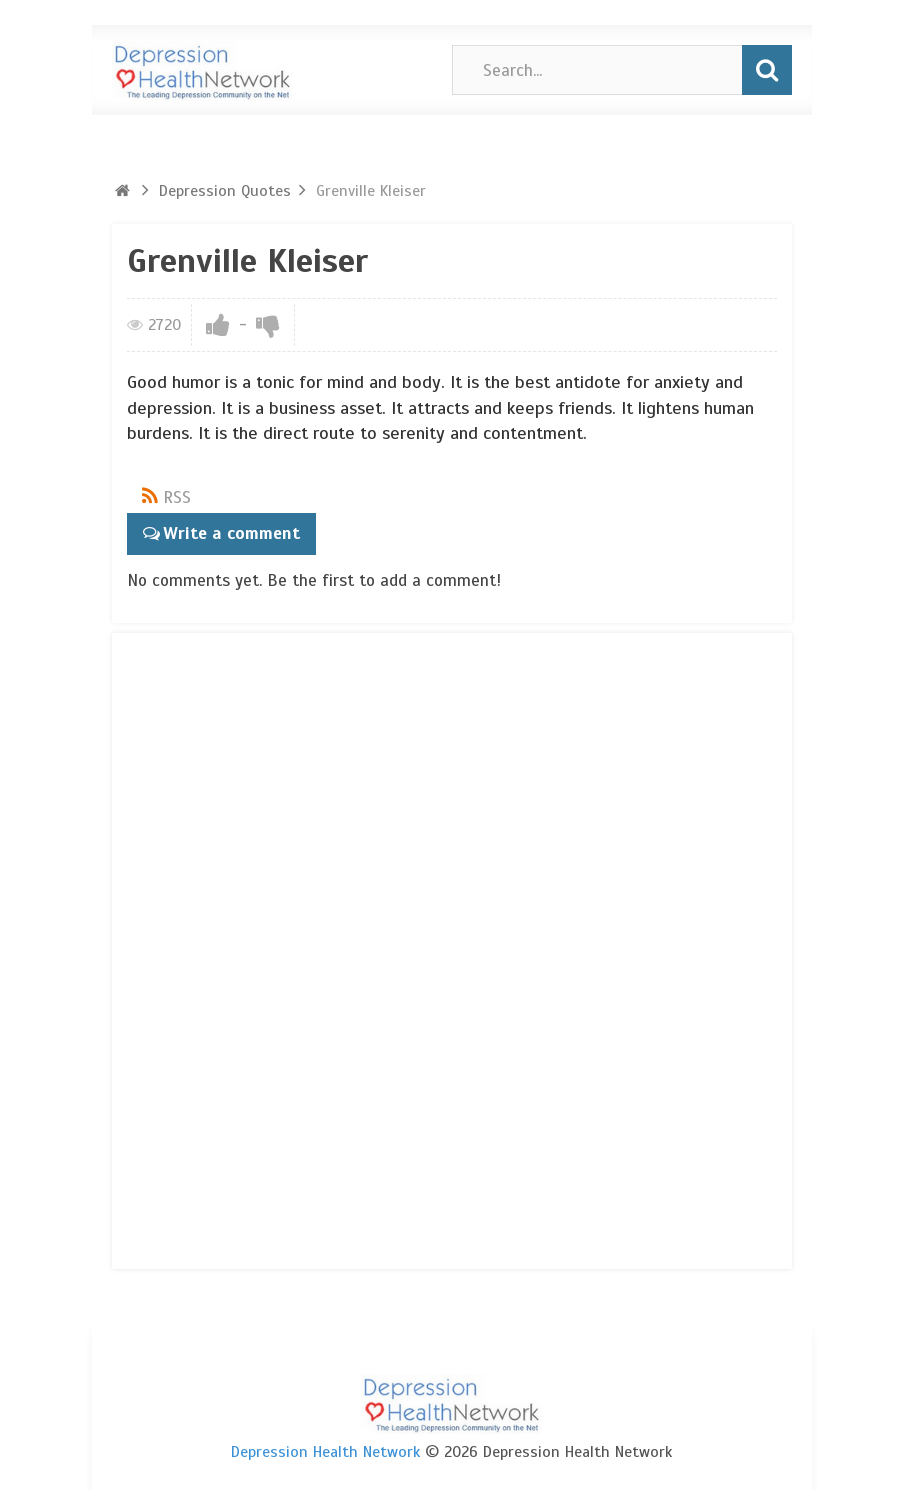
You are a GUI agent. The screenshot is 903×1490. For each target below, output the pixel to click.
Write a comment (229, 533)
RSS (177, 497)
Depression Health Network (325, 1451)
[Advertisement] (207, 947)
